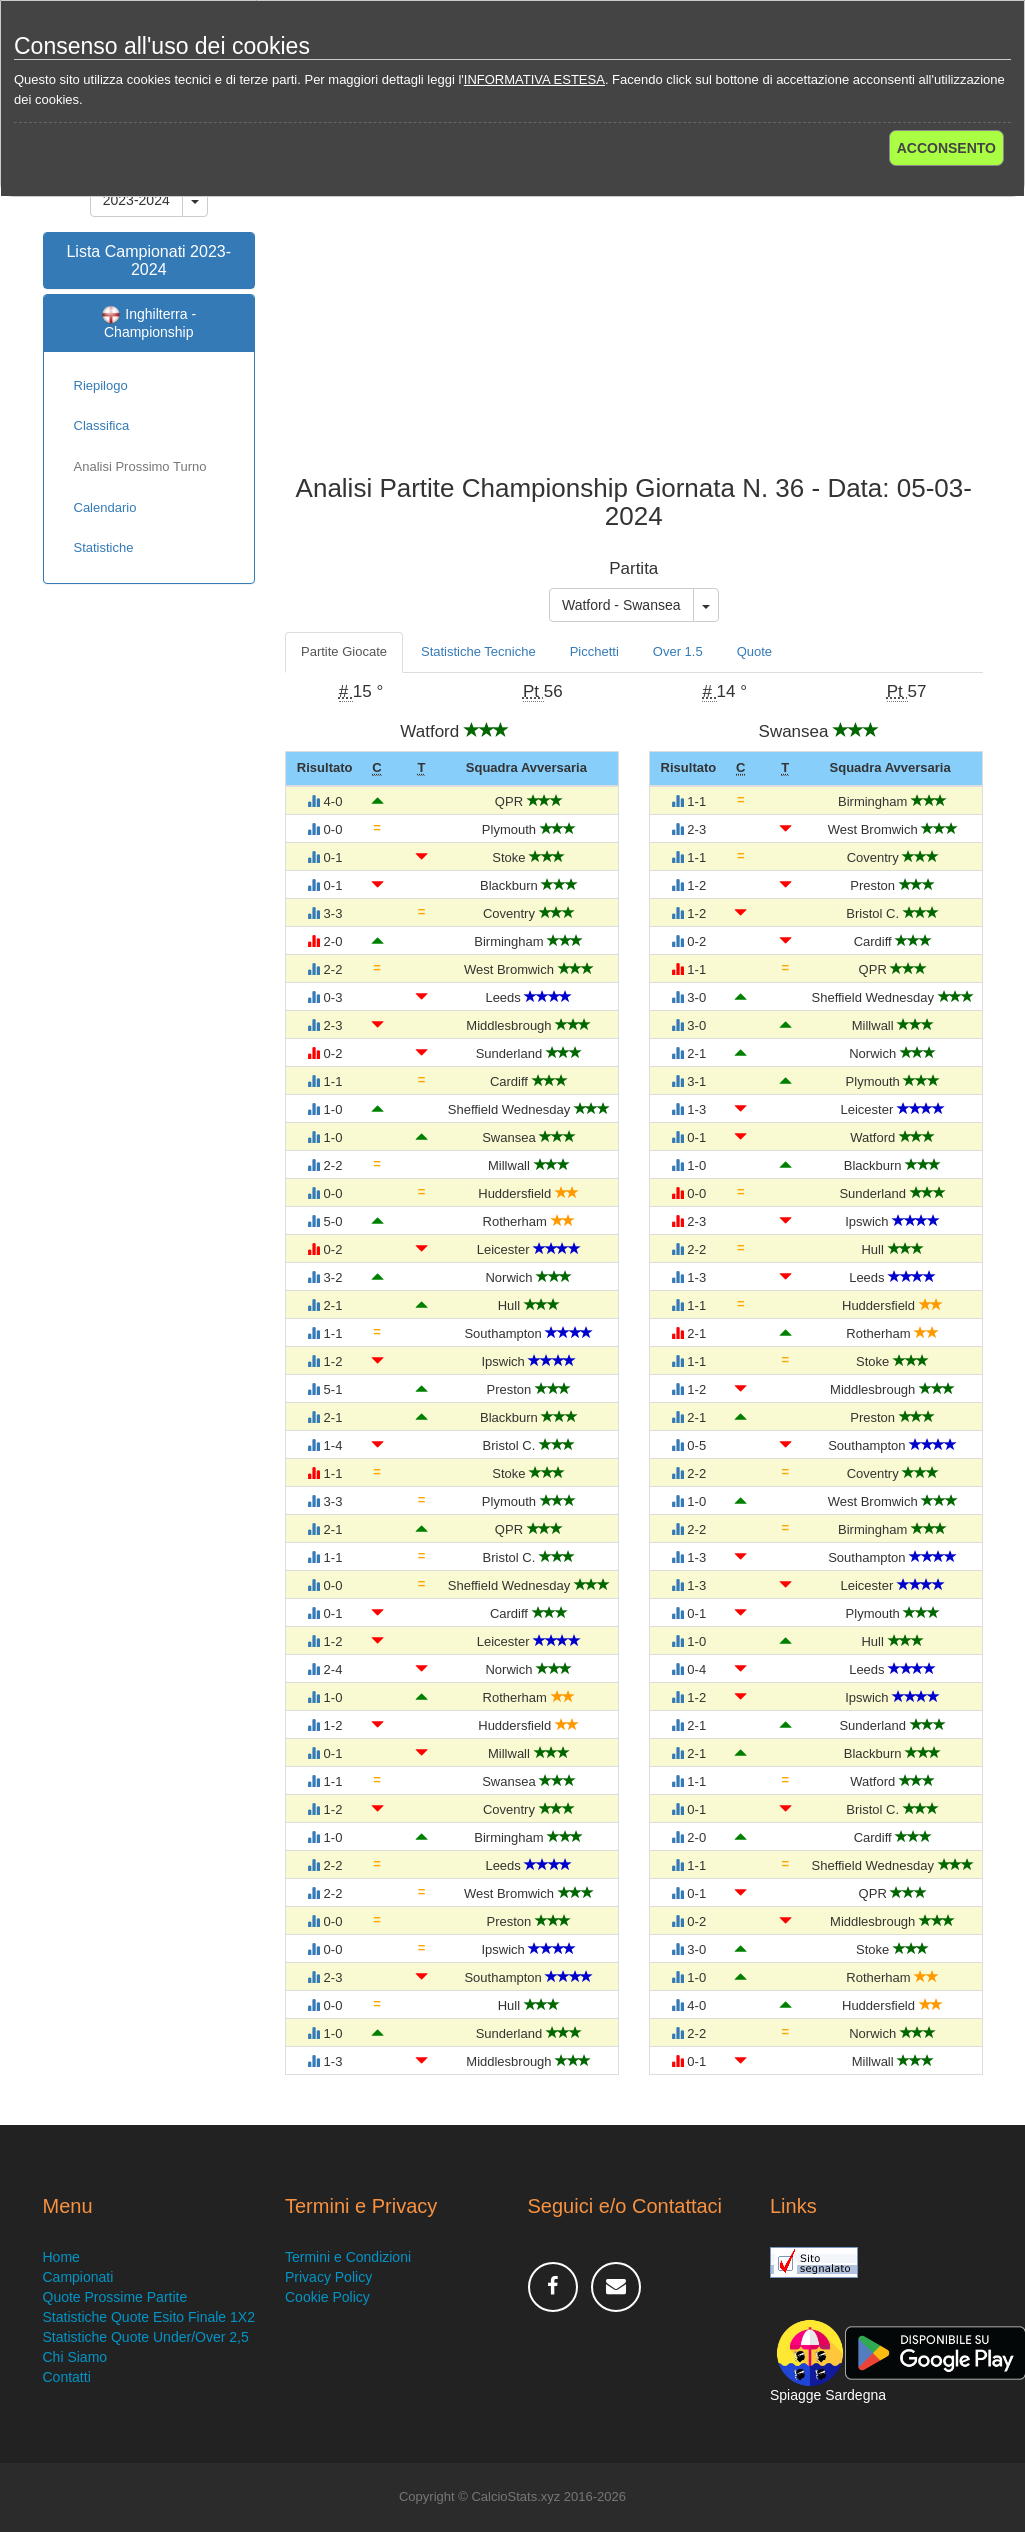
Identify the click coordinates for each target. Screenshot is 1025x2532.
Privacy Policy (328, 2277)
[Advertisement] (634, 314)
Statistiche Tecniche (478, 651)
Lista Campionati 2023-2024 (148, 260)
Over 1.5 (678, 651)
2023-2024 (136, 200)
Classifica (102, 425)
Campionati (78, 2277)
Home (61, 2257)
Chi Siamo (75, 2357)
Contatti (67, 2377)
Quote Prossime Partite (115, 2297)
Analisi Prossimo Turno (140, 466)
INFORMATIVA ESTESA (534, 79)
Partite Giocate (344, 651)
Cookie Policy (327, 2297)
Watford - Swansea (621, 605)
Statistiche (104, 547)
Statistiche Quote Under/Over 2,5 (146, 2337)
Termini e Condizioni (348, 2257)
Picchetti (594, 651)
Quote (754, 651)
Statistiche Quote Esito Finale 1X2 (149, 2317)
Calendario (105, 507)
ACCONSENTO (946, 148)
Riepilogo (101, 385)
